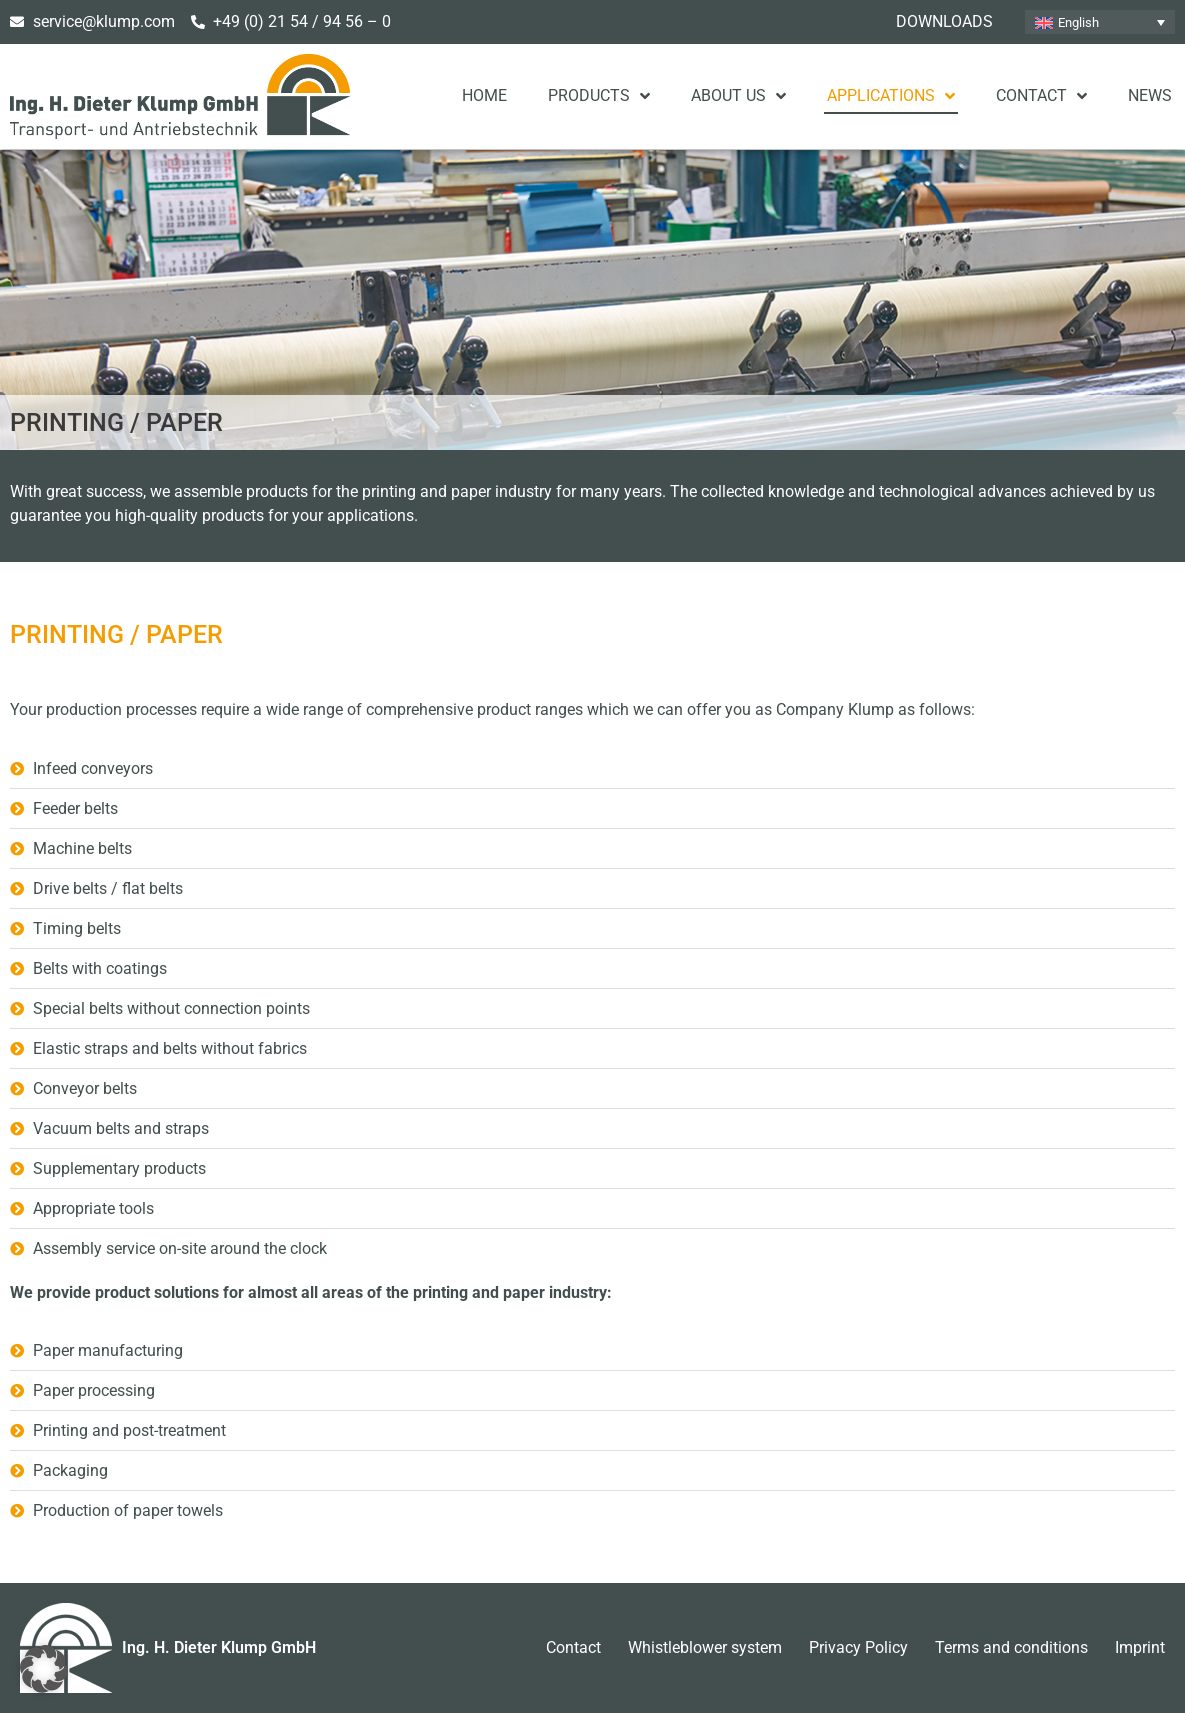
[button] (44, 1669)
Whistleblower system (705, 1647)
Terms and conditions (1011, 1647)
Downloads (944, 21)
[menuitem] (1100, 22)
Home (484, 95)
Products (599, 96)
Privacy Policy (858, 1647)
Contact (1041, 96)
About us (738, 96)
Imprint (1140, 1647)
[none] (1100, 22)
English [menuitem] (1078, 22)
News (1150, 95)
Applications (891, 96)
